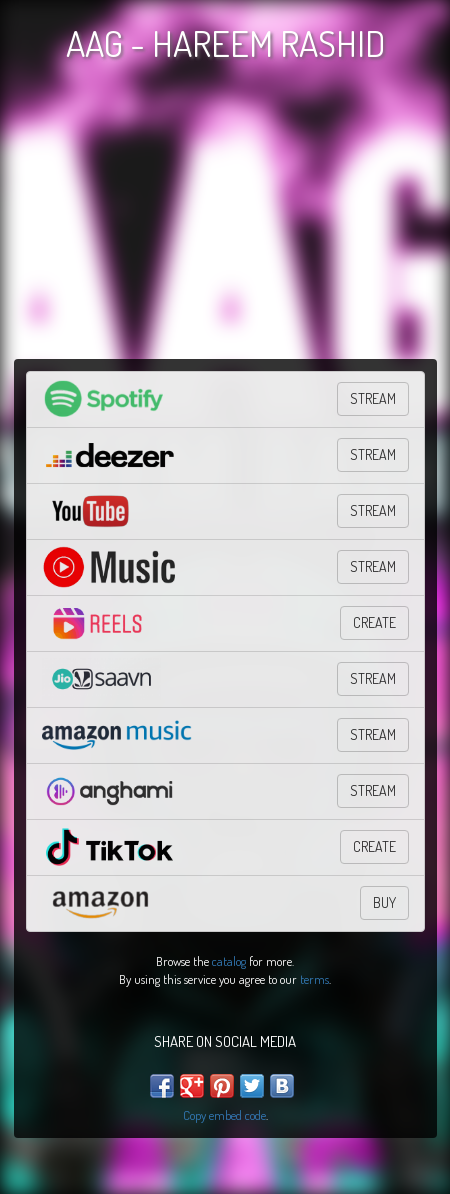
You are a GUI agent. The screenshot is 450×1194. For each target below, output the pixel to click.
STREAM (373, 398)
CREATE (374, 846)
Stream (373, 678)
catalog (229, 961)
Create (374, 622)
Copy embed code (224, 1115)
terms (314, 979)
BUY (384, 902)
